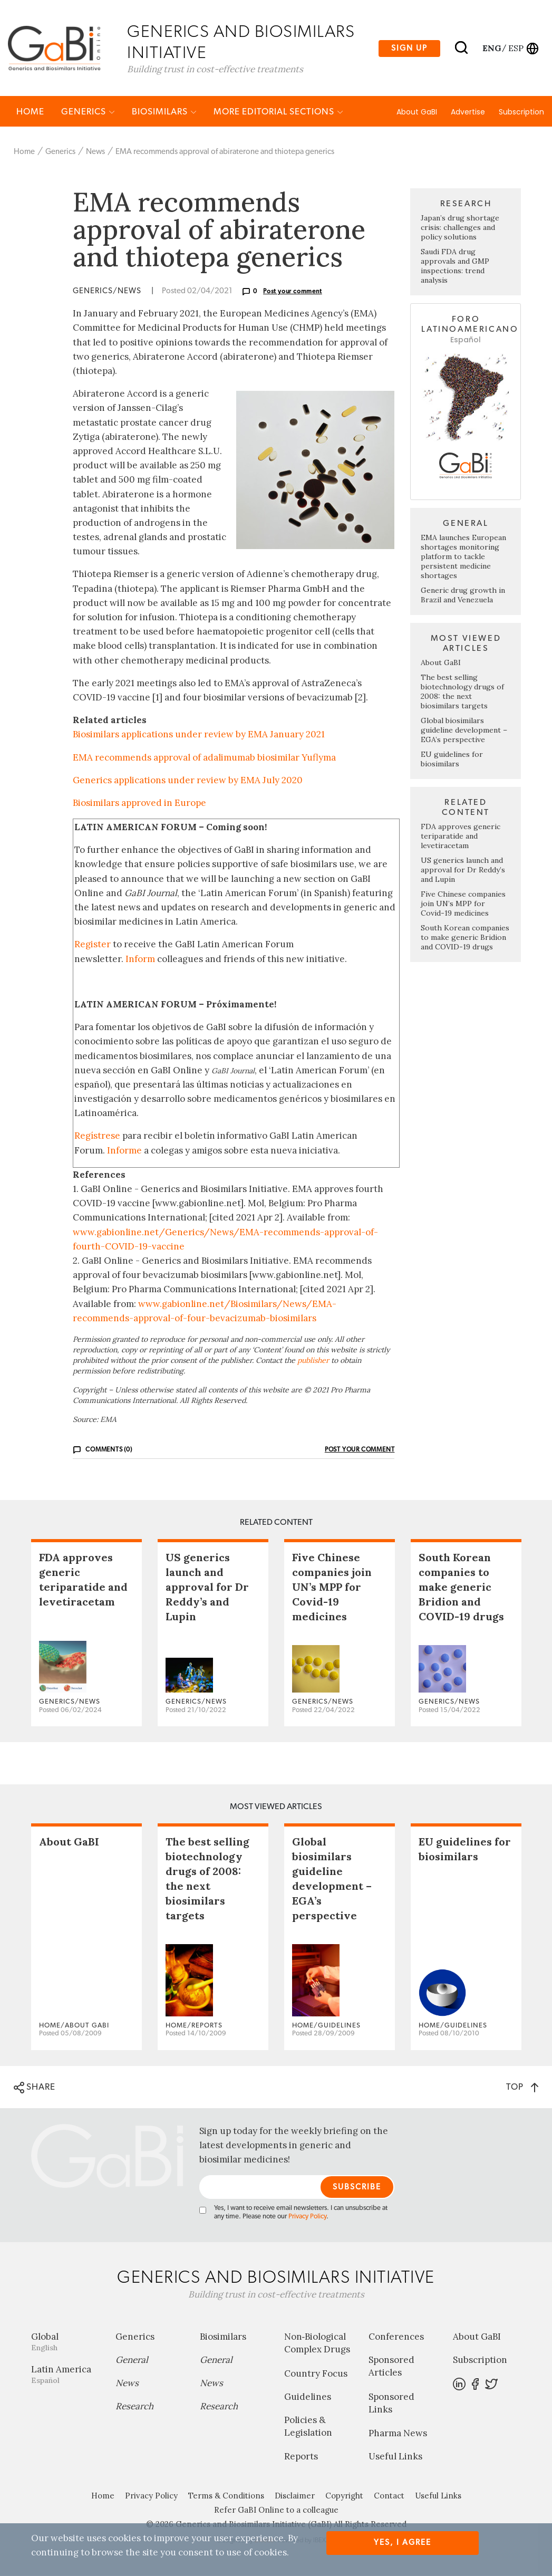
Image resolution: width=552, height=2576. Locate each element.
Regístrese (97, 1136)
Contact (389, 2497)
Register (92, 945)
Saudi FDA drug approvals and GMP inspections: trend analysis (455, 267)
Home (30, 112)
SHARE (34, 2088)
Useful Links (395, 2457)
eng (491, 48)
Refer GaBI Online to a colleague (276, 2511)
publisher (313, 1361)
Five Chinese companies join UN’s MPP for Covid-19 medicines (463, 904)
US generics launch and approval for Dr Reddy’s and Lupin (463, 870)
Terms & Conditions (226, 2497)
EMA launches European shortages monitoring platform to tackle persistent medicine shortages (463, 557)
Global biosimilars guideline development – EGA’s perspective (464, 730)
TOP (522, 2087)
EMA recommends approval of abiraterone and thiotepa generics (224, 152)
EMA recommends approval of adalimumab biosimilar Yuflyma (204, 758)
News (95, 152)
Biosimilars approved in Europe (139, 803)
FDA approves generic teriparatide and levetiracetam (460, 836)
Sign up (409, 48)
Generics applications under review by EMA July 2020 (188, 780)
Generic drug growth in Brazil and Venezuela (463, 595)
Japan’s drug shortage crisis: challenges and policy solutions (460, 228)
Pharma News (398, 2434)
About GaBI (416, 112)
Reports (301, 2457)
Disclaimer (295, 2497)
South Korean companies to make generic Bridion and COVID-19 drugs (465, 938)
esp (516, 48)
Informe (124, 1151)
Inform (140, 959)
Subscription (521, 112)
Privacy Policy (307, 2217)
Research (134, 2407)
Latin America (65, 2375)
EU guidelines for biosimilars (452, 759)
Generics (88, 112)
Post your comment (292, 292)
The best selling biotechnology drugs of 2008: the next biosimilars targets (462, 692)
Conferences (396, 2337)
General (131, 2361)
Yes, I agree (402, 2542)
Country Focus (315, 2374)
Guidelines (307, 2397)
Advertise (468, 112)
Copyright (344, 2497)
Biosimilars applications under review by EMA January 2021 (199, 735)
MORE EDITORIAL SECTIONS (278, 112)
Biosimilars (164, 112)
